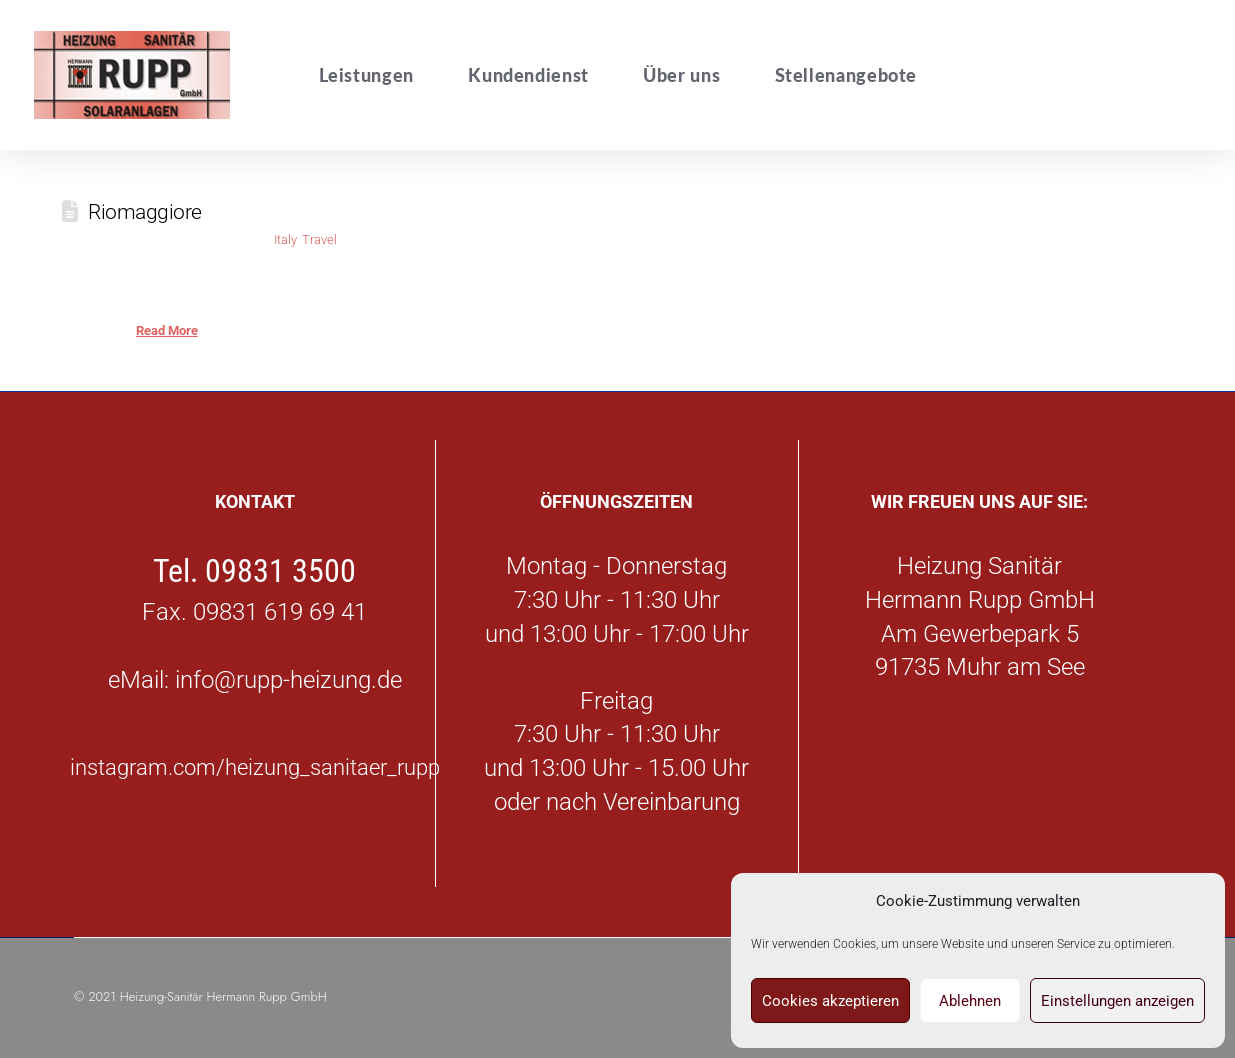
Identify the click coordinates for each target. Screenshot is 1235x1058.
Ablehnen (970, 1001)
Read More (167, 330)
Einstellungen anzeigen (1117, 1001)
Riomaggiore (145, 211)
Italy (285, 239)
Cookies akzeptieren (830, 1001)
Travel (319, 239)
